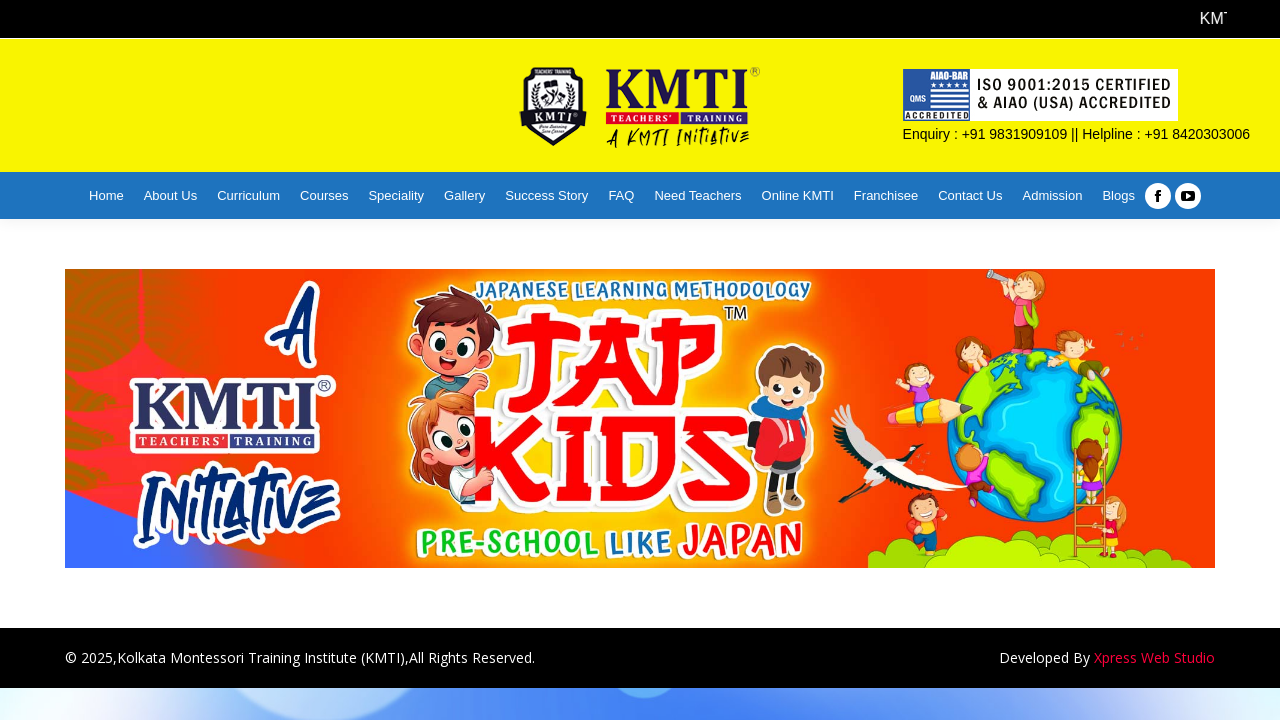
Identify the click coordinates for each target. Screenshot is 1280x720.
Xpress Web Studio (1154, 657)
